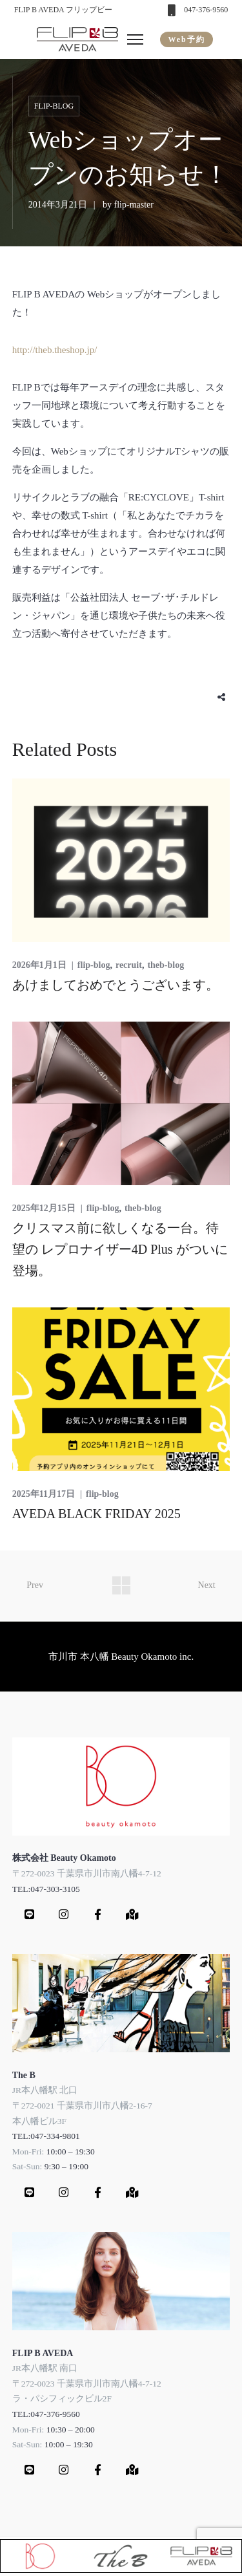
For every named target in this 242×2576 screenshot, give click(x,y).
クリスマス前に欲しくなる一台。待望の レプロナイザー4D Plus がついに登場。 (120, 1249)
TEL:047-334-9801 (46, 2136)
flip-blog (54, 106)
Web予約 (186, 39)
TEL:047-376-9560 (46, 2414)
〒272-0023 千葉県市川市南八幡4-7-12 (86, 1873)
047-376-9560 (206, 9)
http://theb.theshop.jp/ (54, 350)
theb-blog (165, 965)
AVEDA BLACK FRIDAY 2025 (96, 1514)
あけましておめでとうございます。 (115, 985)
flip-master (134, 204)
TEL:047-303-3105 (46, 1889)
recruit (129, 965)
